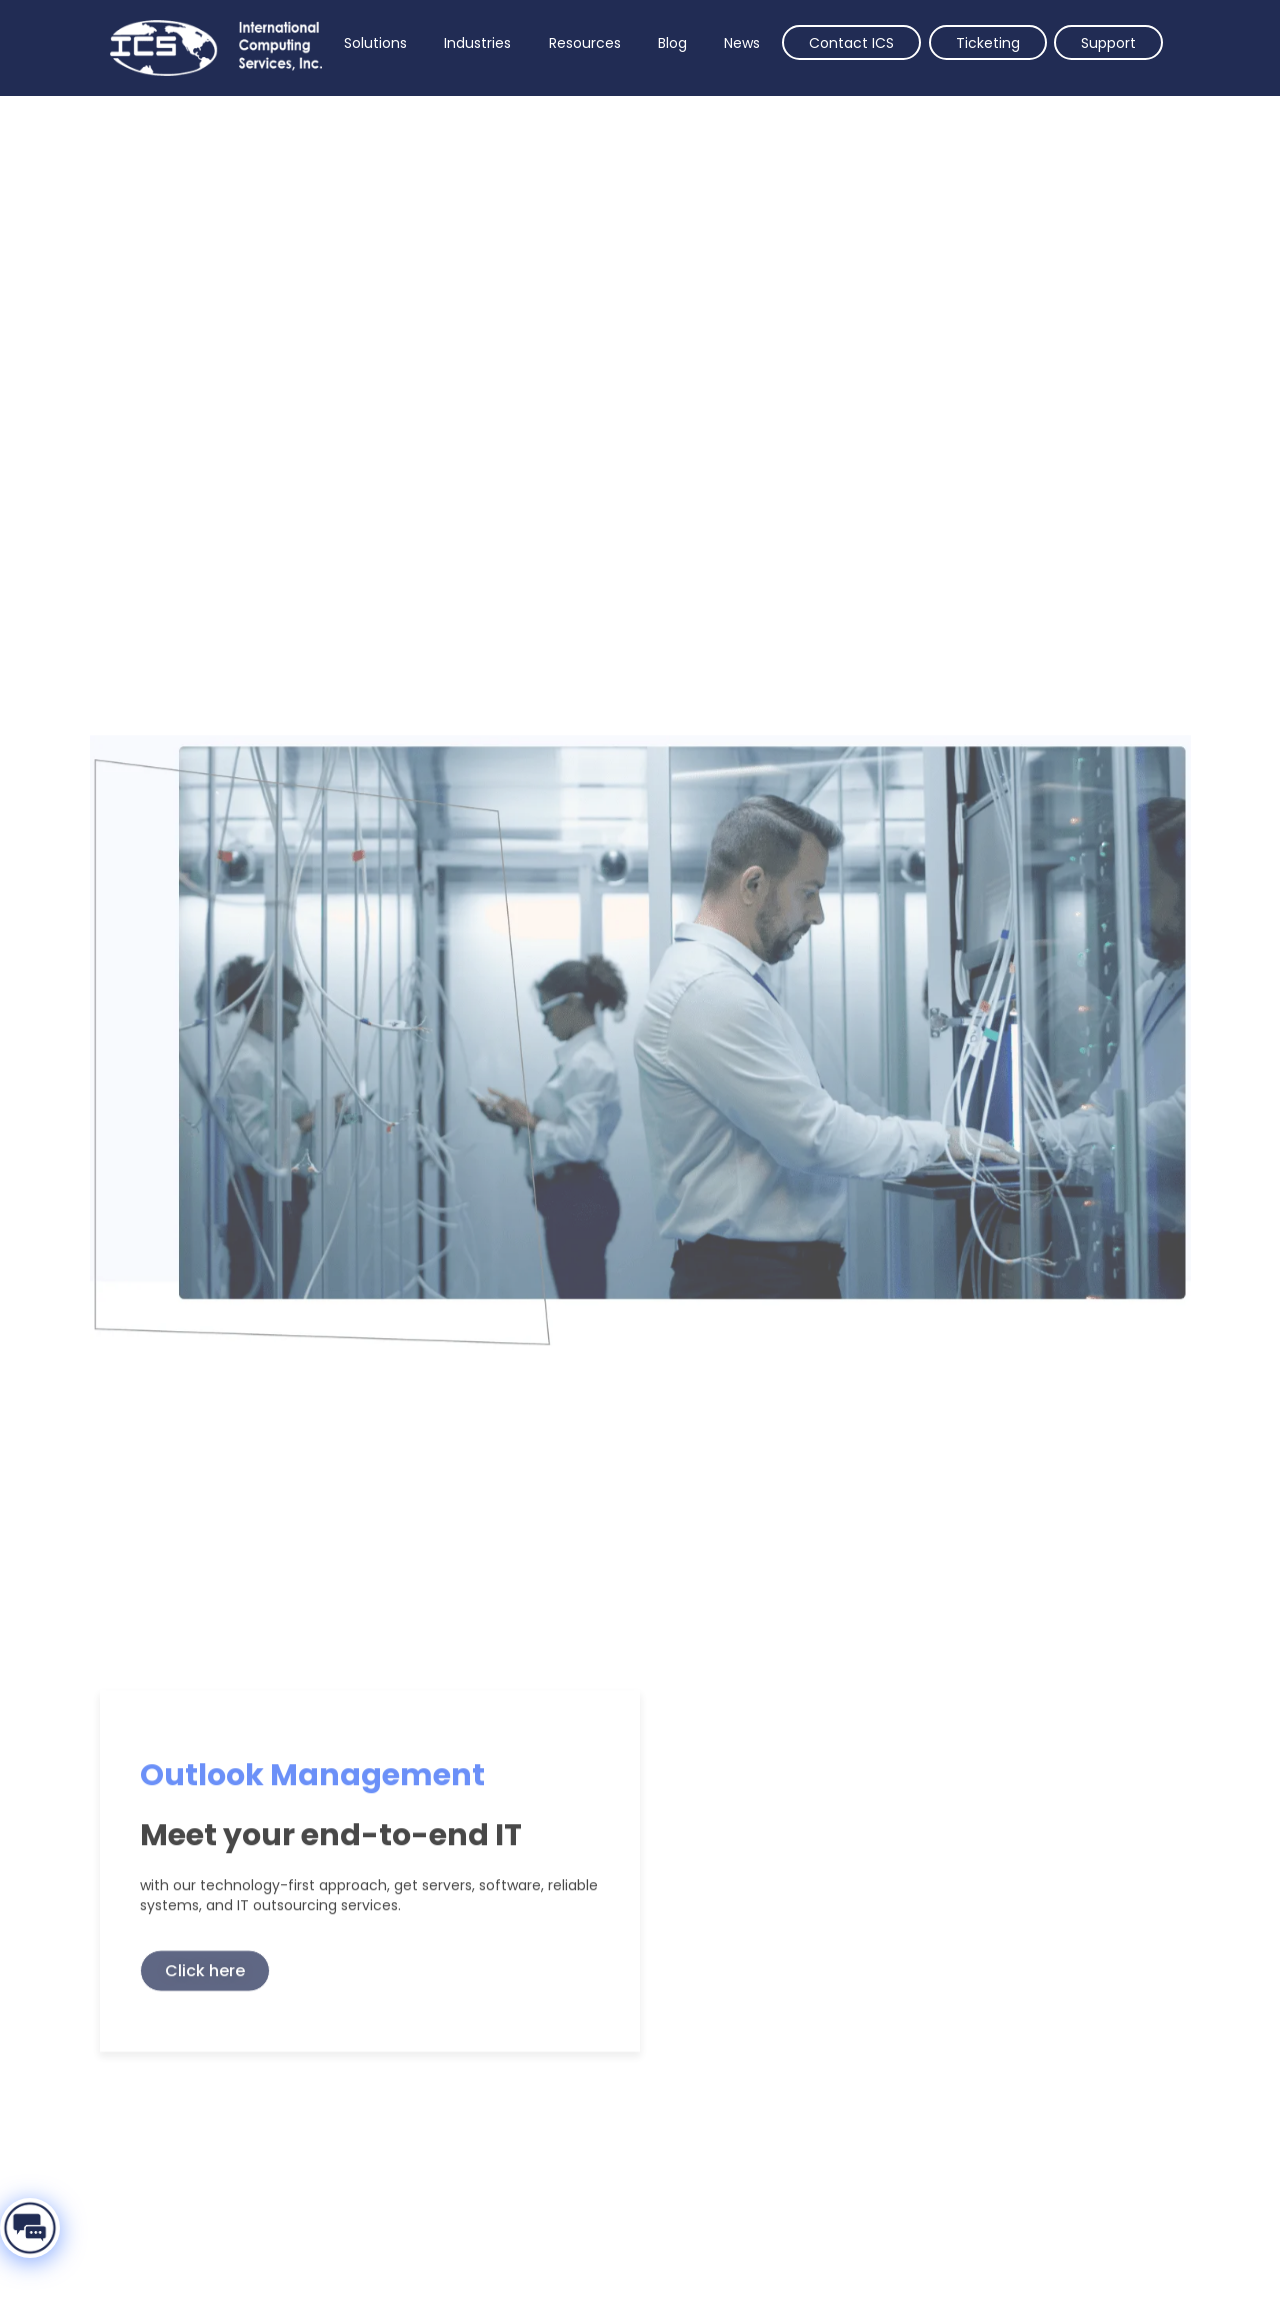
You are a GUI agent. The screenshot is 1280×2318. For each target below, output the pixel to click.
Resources (585, 43)
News (742, 43)
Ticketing (988, 43)
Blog (672, 43)
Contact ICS (851, 43)
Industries (477, 43)
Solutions (375, 43)
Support (1108, 43)
